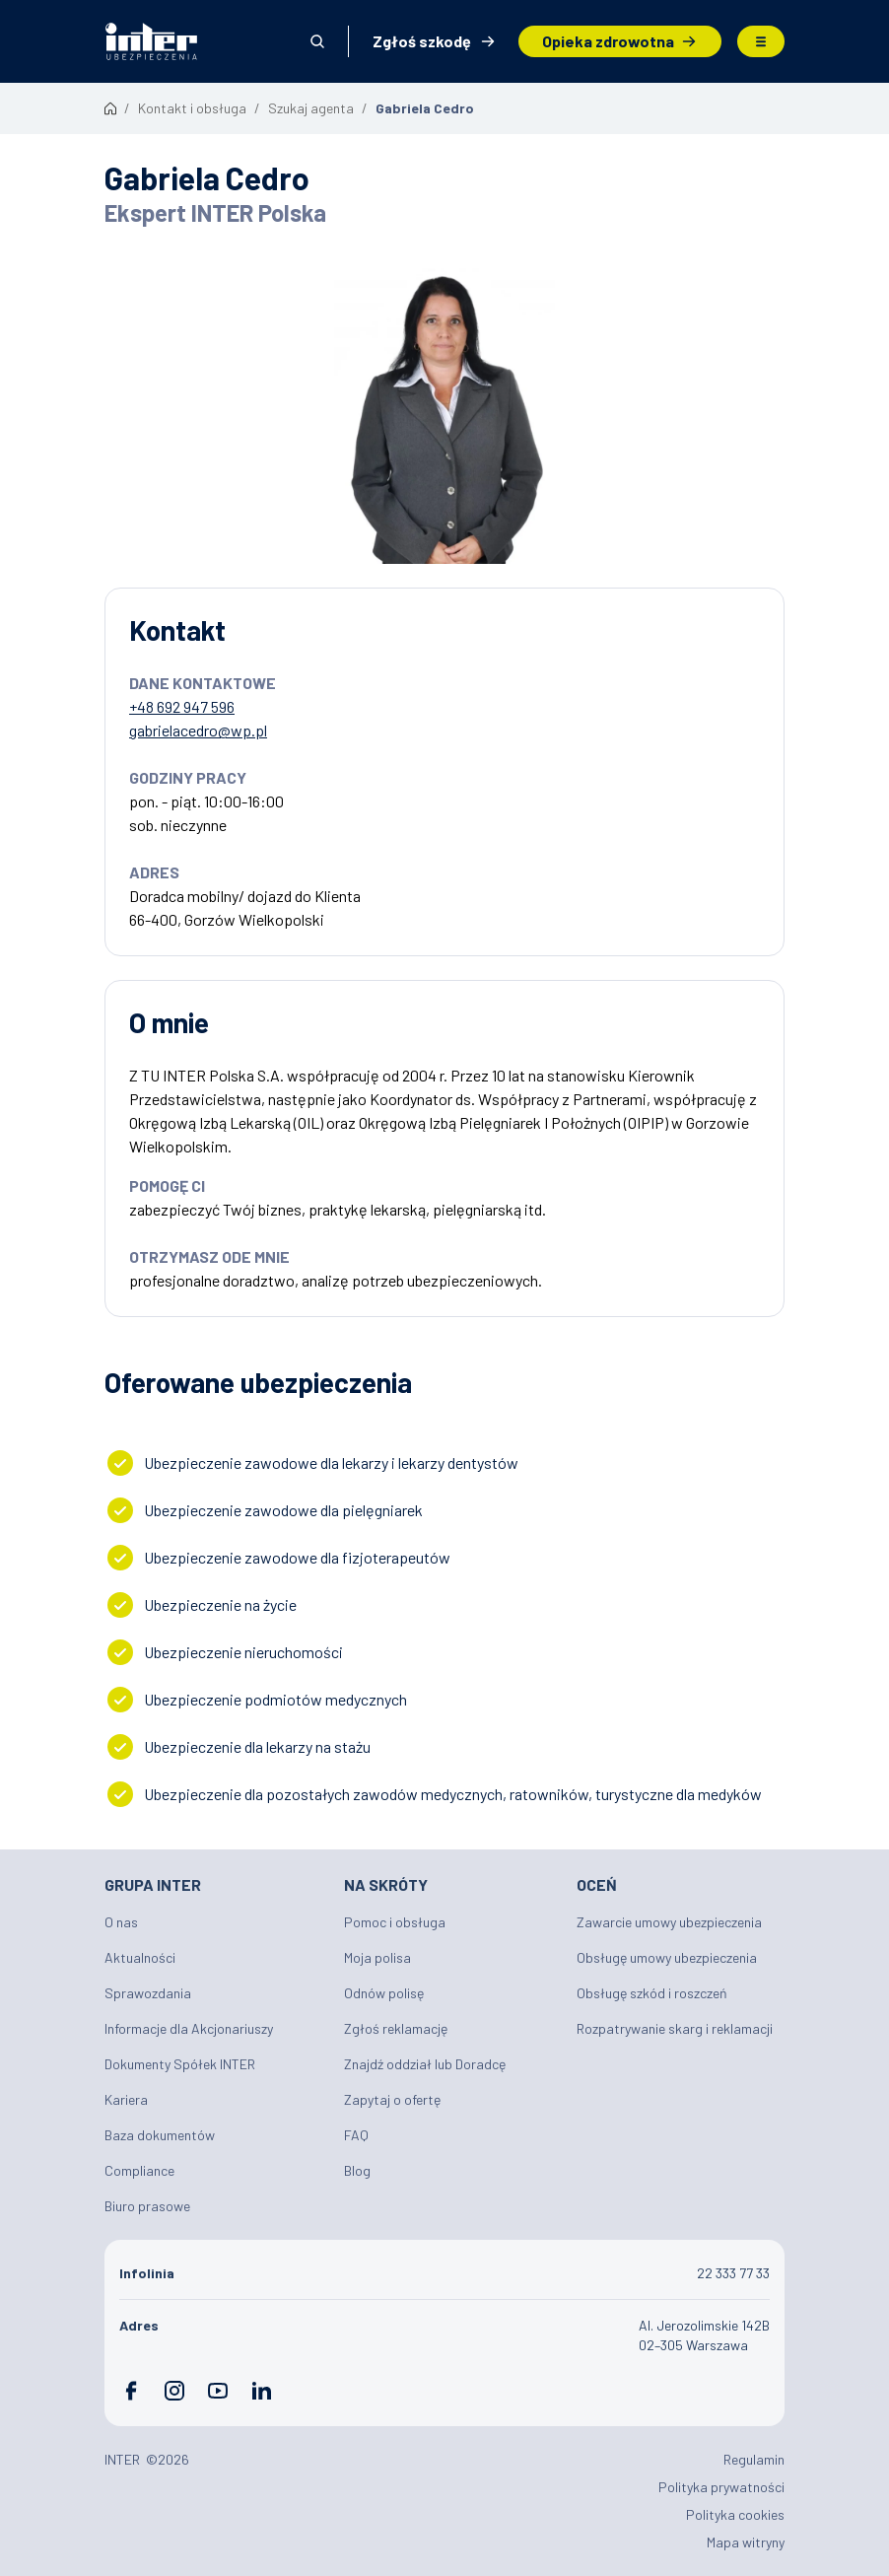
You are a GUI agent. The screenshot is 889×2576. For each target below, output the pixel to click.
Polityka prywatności (721, 2486)
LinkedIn (261, 2390)
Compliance (139, 2170)
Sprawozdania (147, 1992)
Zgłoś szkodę (422, 41)
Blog (357, 2170)
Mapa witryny (746, 2542)
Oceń (597, 1884)
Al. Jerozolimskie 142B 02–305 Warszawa (704, 2335)
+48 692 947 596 (182, 706)
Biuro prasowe (147, 2205)
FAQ (356, 2134)
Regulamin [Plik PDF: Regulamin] (754, 2459)
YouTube (217, 2390)
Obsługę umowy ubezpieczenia (667, 1957)
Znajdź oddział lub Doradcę (425, 2063)
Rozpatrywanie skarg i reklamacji (675, 2028)
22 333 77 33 (733, 2272)
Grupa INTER (152, 1884)
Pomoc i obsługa (394, 1922)
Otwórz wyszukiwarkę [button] (317, 41)
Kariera (126, 2099)
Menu (761, 41)
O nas (121, 1922)
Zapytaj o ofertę (392, 2099)
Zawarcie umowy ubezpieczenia (669, 1922)
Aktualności (139, 1957)
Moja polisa (377, 1957)
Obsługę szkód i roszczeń (652, 1992)
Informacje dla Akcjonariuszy (188, 2028)
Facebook (131, 2390)
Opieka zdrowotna (608, 41)
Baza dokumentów (159, 2134)
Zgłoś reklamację (395, 2028)
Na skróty (386, 1884)
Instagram (174, 2390)
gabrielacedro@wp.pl (198, 730)
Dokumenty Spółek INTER (179, 2063)
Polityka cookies (735, 2514)
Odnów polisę (384, 1992)
